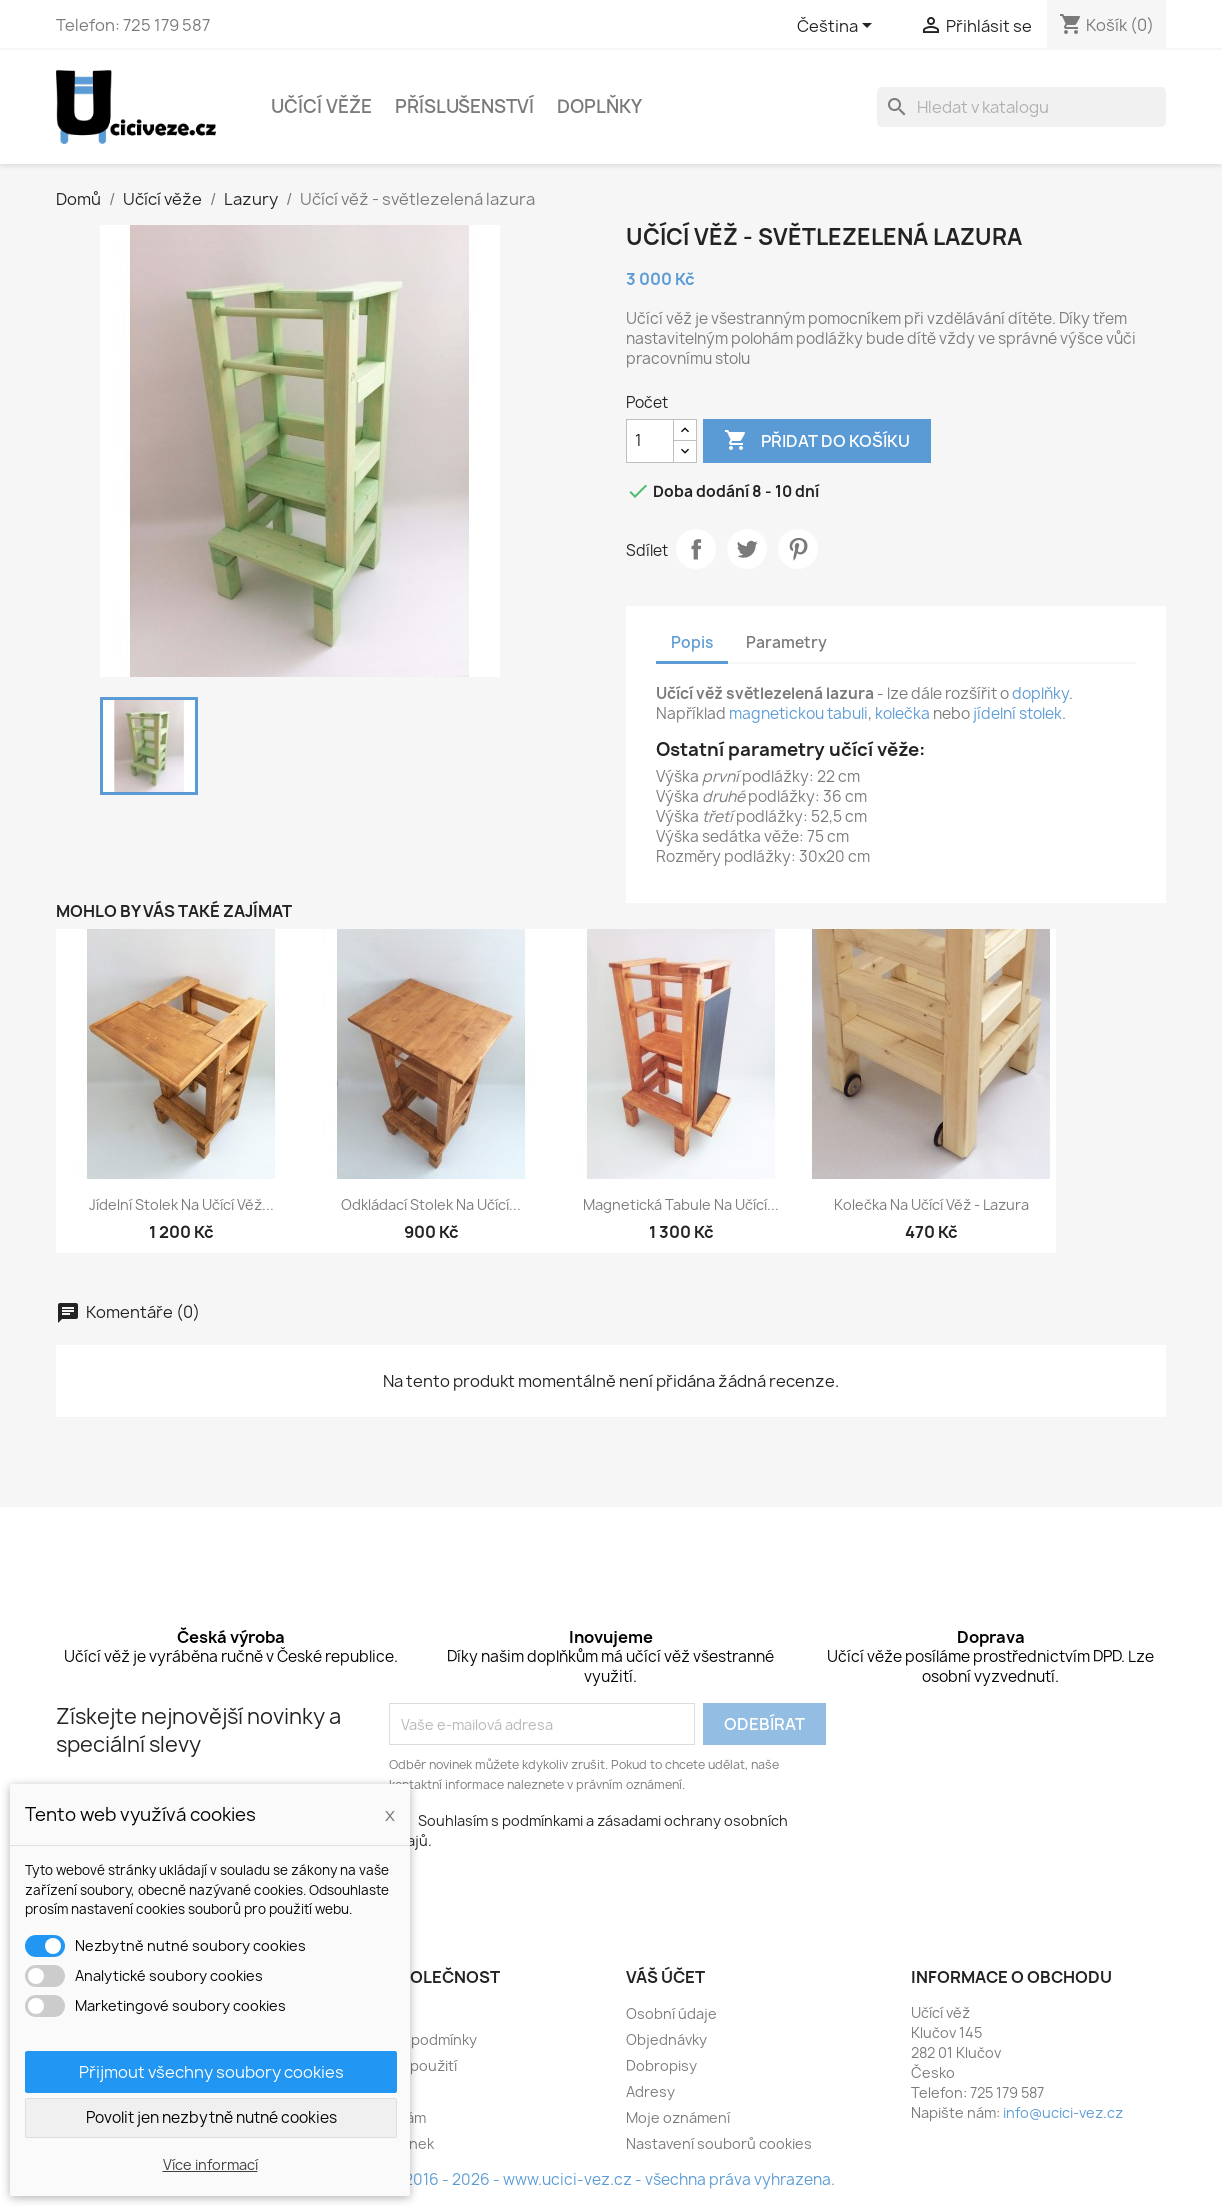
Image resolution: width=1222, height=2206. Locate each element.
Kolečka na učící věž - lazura (931, 1204)
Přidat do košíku (817, 441)
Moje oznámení (678, 2117)
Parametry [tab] (786, 642)
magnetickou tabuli (798, 713)
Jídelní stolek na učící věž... (181, 1204)
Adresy (650, 2091)
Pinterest (798, 549)
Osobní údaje (671, 2013)
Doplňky (599, 106)
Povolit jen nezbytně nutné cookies (211, 2117)
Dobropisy (661, 2065)
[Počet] (650, 441)
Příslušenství (464, 106)
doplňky (1040, 693)
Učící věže (321, 106)
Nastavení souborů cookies (719, 2143)
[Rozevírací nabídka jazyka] (838, 27)
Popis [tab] (692, 642)
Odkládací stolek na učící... (431, 1204)
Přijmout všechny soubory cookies (211, 2072)
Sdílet (696, 549)
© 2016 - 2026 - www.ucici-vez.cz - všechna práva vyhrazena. (611, 2179)
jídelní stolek (1017, 713)
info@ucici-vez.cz (1063, 2112)
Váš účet (665, 1977)
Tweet (747, 549)
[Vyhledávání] (1021, 107)
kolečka (902, 713)
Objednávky (666, 2039)
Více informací (210, 2164)
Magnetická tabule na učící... (681, 1204)
